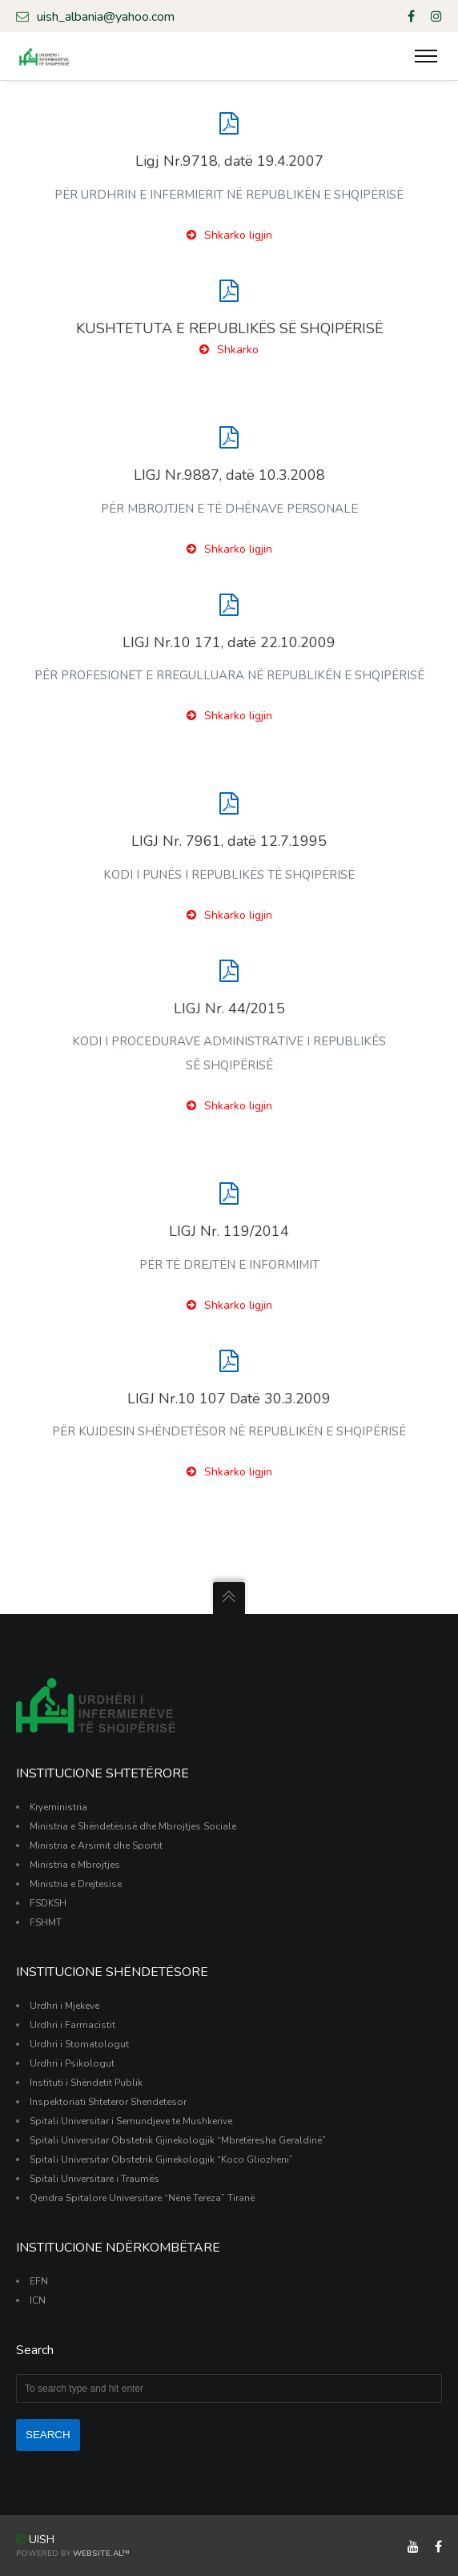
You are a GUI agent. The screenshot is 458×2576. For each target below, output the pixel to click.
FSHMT (46, 1922)
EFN (39, 2281)
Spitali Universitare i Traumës (94, 2178)
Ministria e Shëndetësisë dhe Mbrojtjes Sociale (133, 1826)
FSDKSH (48, 1903)
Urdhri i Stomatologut (79, 2044)
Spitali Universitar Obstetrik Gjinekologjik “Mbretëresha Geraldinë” (178, 2140)
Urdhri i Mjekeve (64, 2005)
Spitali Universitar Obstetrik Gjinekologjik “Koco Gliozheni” (161, 2159)
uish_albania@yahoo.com (95, 16)
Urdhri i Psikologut (72, 2063)
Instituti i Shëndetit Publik (86, 2082)
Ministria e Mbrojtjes (75, 1864)
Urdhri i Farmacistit (72, 2025)
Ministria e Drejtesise (76, 1884)
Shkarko (229, 349)
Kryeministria (58, 1807)
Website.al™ (102, 2553)
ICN (38, 2300)
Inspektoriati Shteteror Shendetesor (108, 2101)
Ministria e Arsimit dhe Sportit (96, 1845)
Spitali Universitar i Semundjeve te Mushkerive (131, 2121)
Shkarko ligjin (229, 235)
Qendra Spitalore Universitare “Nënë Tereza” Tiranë (142, 2198)
